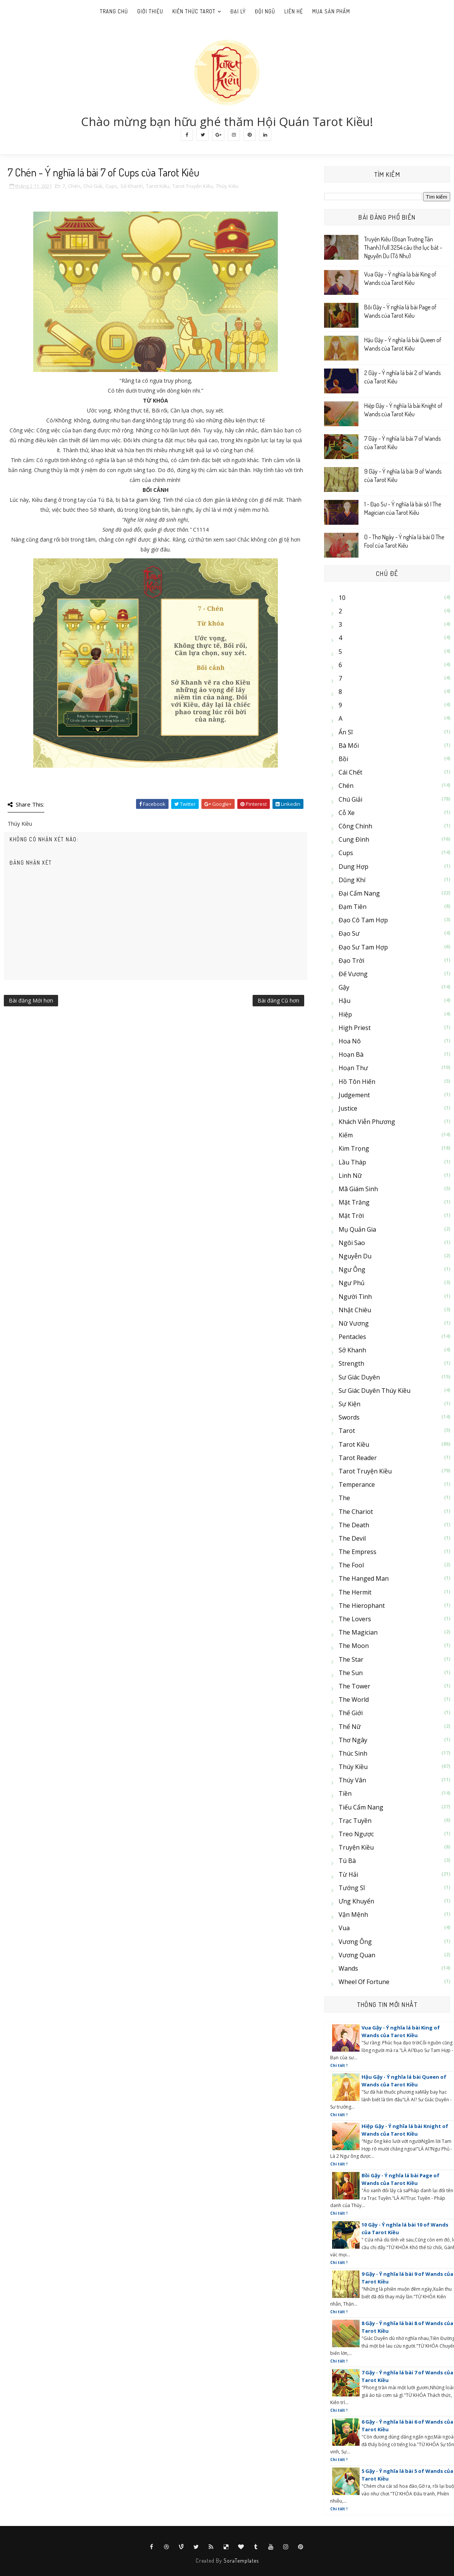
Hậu (344, 1000)
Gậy (344, 987)
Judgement (354, 1095)
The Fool (351, 1565)
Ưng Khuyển (356, 1901)
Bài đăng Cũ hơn (278, 1000)
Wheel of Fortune (364, 1982)
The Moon (354, 1645)
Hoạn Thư (353, 1068)
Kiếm (346, 1135)
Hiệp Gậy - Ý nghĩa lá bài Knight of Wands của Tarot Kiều (405, 2130)
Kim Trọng (354, 1148)
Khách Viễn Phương (367, 1121)
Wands (348, 1968)
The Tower (354, 1686)
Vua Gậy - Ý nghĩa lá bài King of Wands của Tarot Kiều (401, 2031)
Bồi (343, 759)
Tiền (345, 1793)
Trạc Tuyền (355, 1820)
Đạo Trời (351, 960)
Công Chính (355, 826)
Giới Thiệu (150, 11)
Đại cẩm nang (359, 893)
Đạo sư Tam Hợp (363, 947)
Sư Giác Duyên (359, 1377)
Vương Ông (355, 1941)
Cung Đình (354, 839)
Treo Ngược (356, 1834)
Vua (344, 1928)
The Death (354, 1525)
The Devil (352, 1538)
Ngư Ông (352, 1269)
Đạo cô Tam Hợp (363, 920)
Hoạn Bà (351, 1054)
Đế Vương (353, 974)
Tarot (347, 1430)
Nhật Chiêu (355, 1310)
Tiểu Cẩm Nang (361, 1807)
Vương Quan (357, 1955)
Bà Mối (349, 745)
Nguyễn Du (355, 1256)
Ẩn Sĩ (346, 732)
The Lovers (355, 1619)
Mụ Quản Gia (357, 1229)
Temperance (357, 1484)
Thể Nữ (350, 1726)
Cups (111, 186)
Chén (74, 186)
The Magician (358, 1632)
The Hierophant (362, 1605)
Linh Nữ (350, 1175)
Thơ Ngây (353, 1740)
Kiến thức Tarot (194, 11)
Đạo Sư (349, 933)
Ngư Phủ (352, 1283)
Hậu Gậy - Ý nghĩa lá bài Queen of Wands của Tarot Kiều (404, 2080)
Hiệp (345, 1014)
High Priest (355, 1028)
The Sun (351, 1673)
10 (342, 597)
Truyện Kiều (356, 1847)
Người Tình (355, 1296)
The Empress (357, 1552)
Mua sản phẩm (331, 11)
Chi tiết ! (338, 2065)
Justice (348, 1108)
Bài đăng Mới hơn (31, 1000)
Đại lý (238, 11)
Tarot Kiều (157, 186)
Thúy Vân (352, 1780)
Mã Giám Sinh (358, 1189)
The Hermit (355, 1592)
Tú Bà (347, 1860)
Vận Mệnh (353, 1914)
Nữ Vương (354, 1323)
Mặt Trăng (354, 1202)
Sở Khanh (131, 186)
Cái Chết (350, 772)
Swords (349, 1417)
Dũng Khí (352, 880)
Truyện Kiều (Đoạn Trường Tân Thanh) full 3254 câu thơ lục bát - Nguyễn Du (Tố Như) (403, 247)
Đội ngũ (265, 11)
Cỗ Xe (347, 813)
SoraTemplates (241, 2560)
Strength (351, 1363)
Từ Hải (348, 1874)
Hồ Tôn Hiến (357, 1081)
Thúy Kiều (227, 186)
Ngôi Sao (352, 1243)
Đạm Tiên (352, 906)
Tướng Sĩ (352, 1888)
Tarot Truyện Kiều (192, 186)
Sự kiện (349, 1404)
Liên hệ (293, 11)
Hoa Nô (350, 1041)
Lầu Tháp (352, 1162)
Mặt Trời (351, 1215)
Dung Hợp (353, 866)
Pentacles (352, 1336)
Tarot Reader (358, 1458)
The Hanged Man (364, 1578)
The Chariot (356, 1511)
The (344, 1498)
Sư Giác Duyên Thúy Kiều (374, 1390)
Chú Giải (92, 186)
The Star (351, 1659)
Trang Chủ (114, 11)
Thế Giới (351, 1713)
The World (354, 1699)
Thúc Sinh (353, 1753)
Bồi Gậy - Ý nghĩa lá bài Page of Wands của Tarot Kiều (400, 2179)
